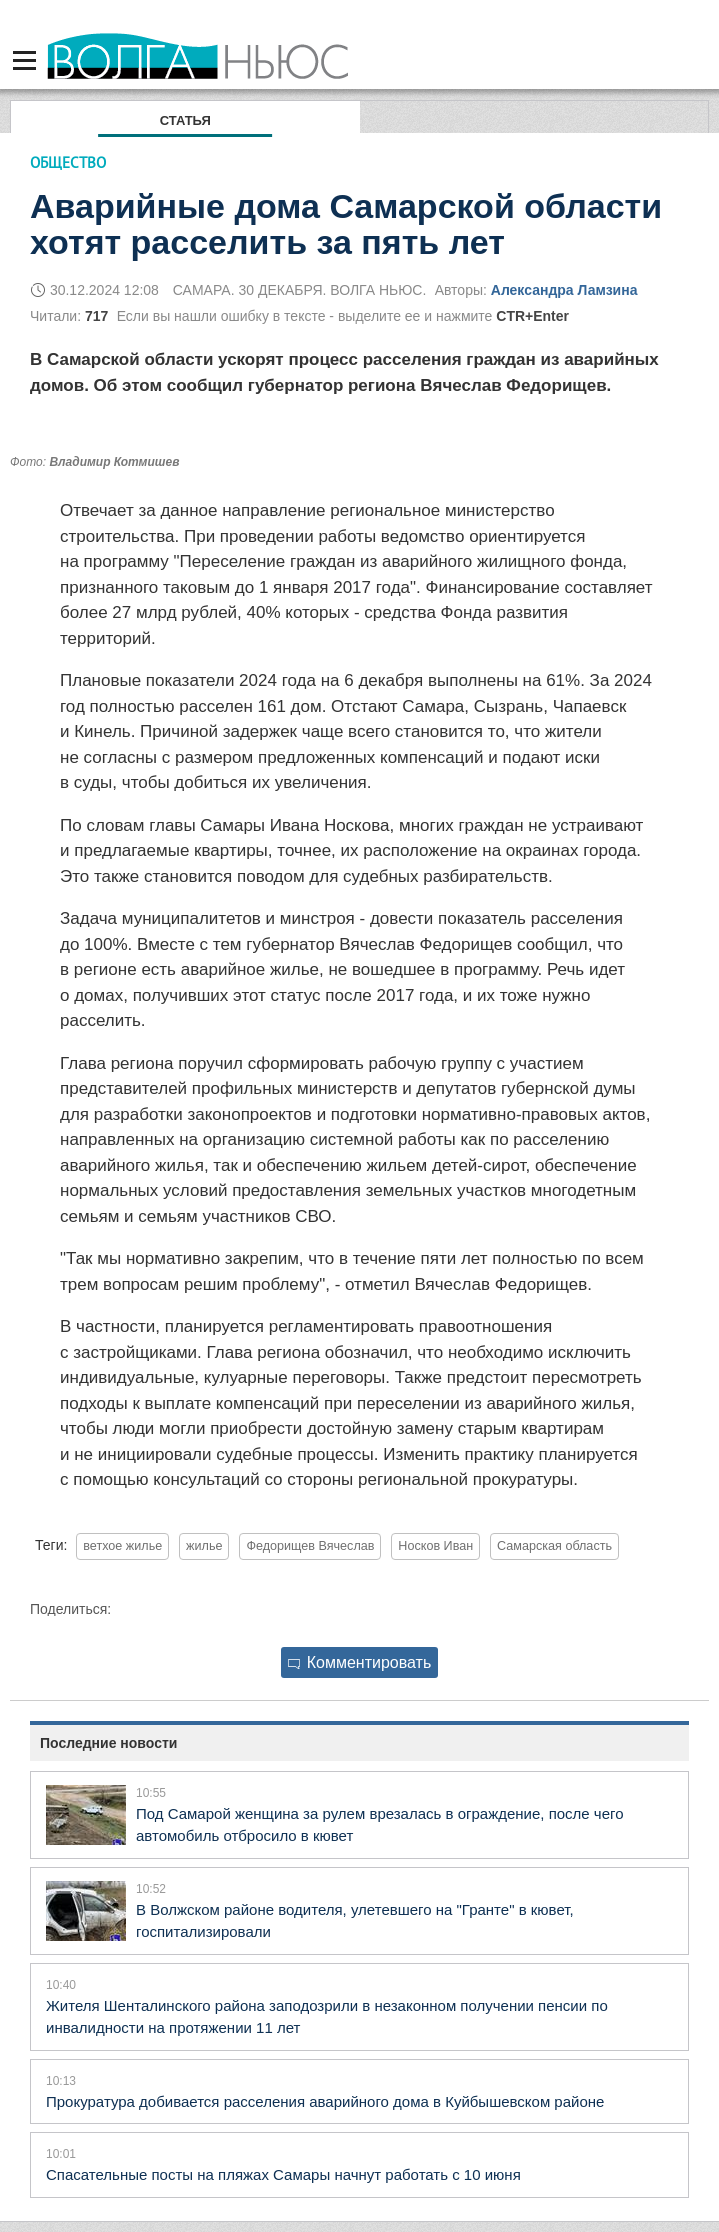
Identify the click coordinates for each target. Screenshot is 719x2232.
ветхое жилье (122, 1546)
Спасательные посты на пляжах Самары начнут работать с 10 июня (283, 2174)
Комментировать (360, 1662)
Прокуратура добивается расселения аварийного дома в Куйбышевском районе (325, 2101)
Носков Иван (435, 1546)
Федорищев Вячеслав (310, 1546)
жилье (204, 1546)
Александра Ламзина (564, 290)
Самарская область (554, 1546)
